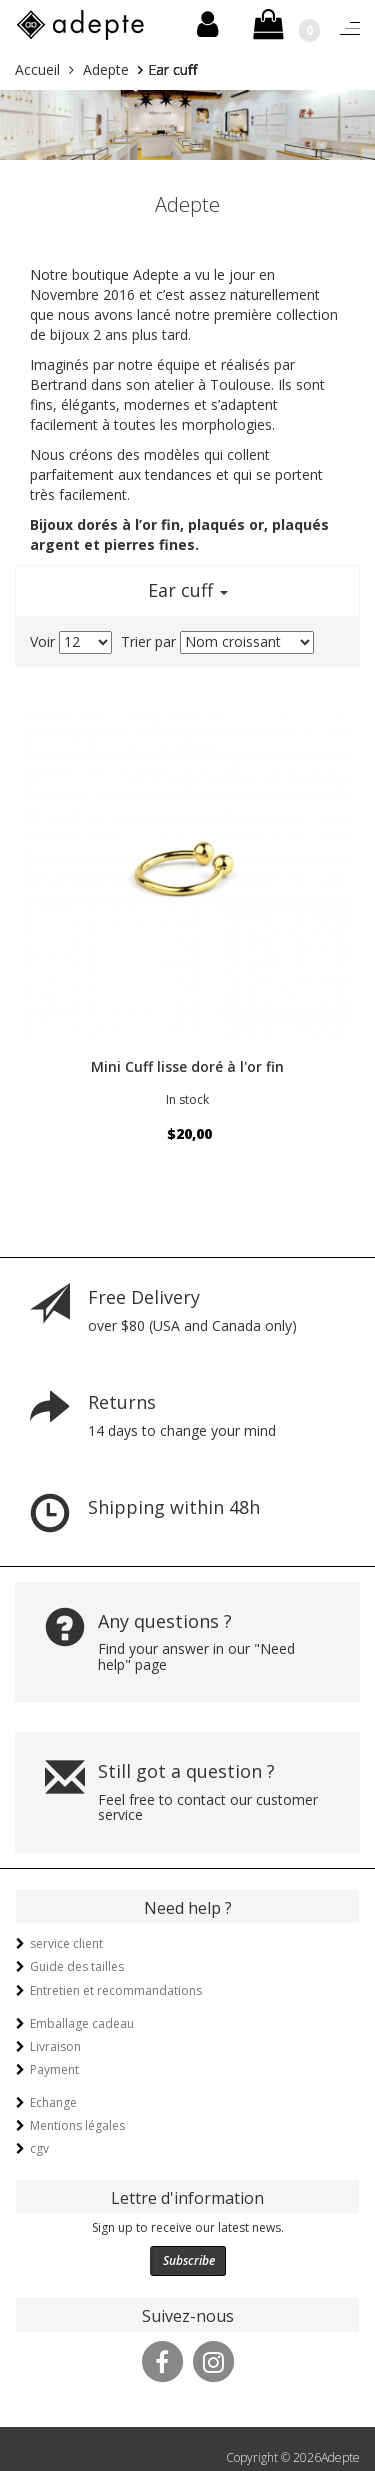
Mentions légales (77, 2125)
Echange (53, 2102)
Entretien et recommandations (116, 1990)
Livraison (55, 2046)
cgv (39, 2148)
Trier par (148, 641)
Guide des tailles (77, 1966)
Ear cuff (188, 590)
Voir (42, 641)
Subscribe (189, 2260)
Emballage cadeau (82, 2023)
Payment (54, 2069)
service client (66, 1943)
